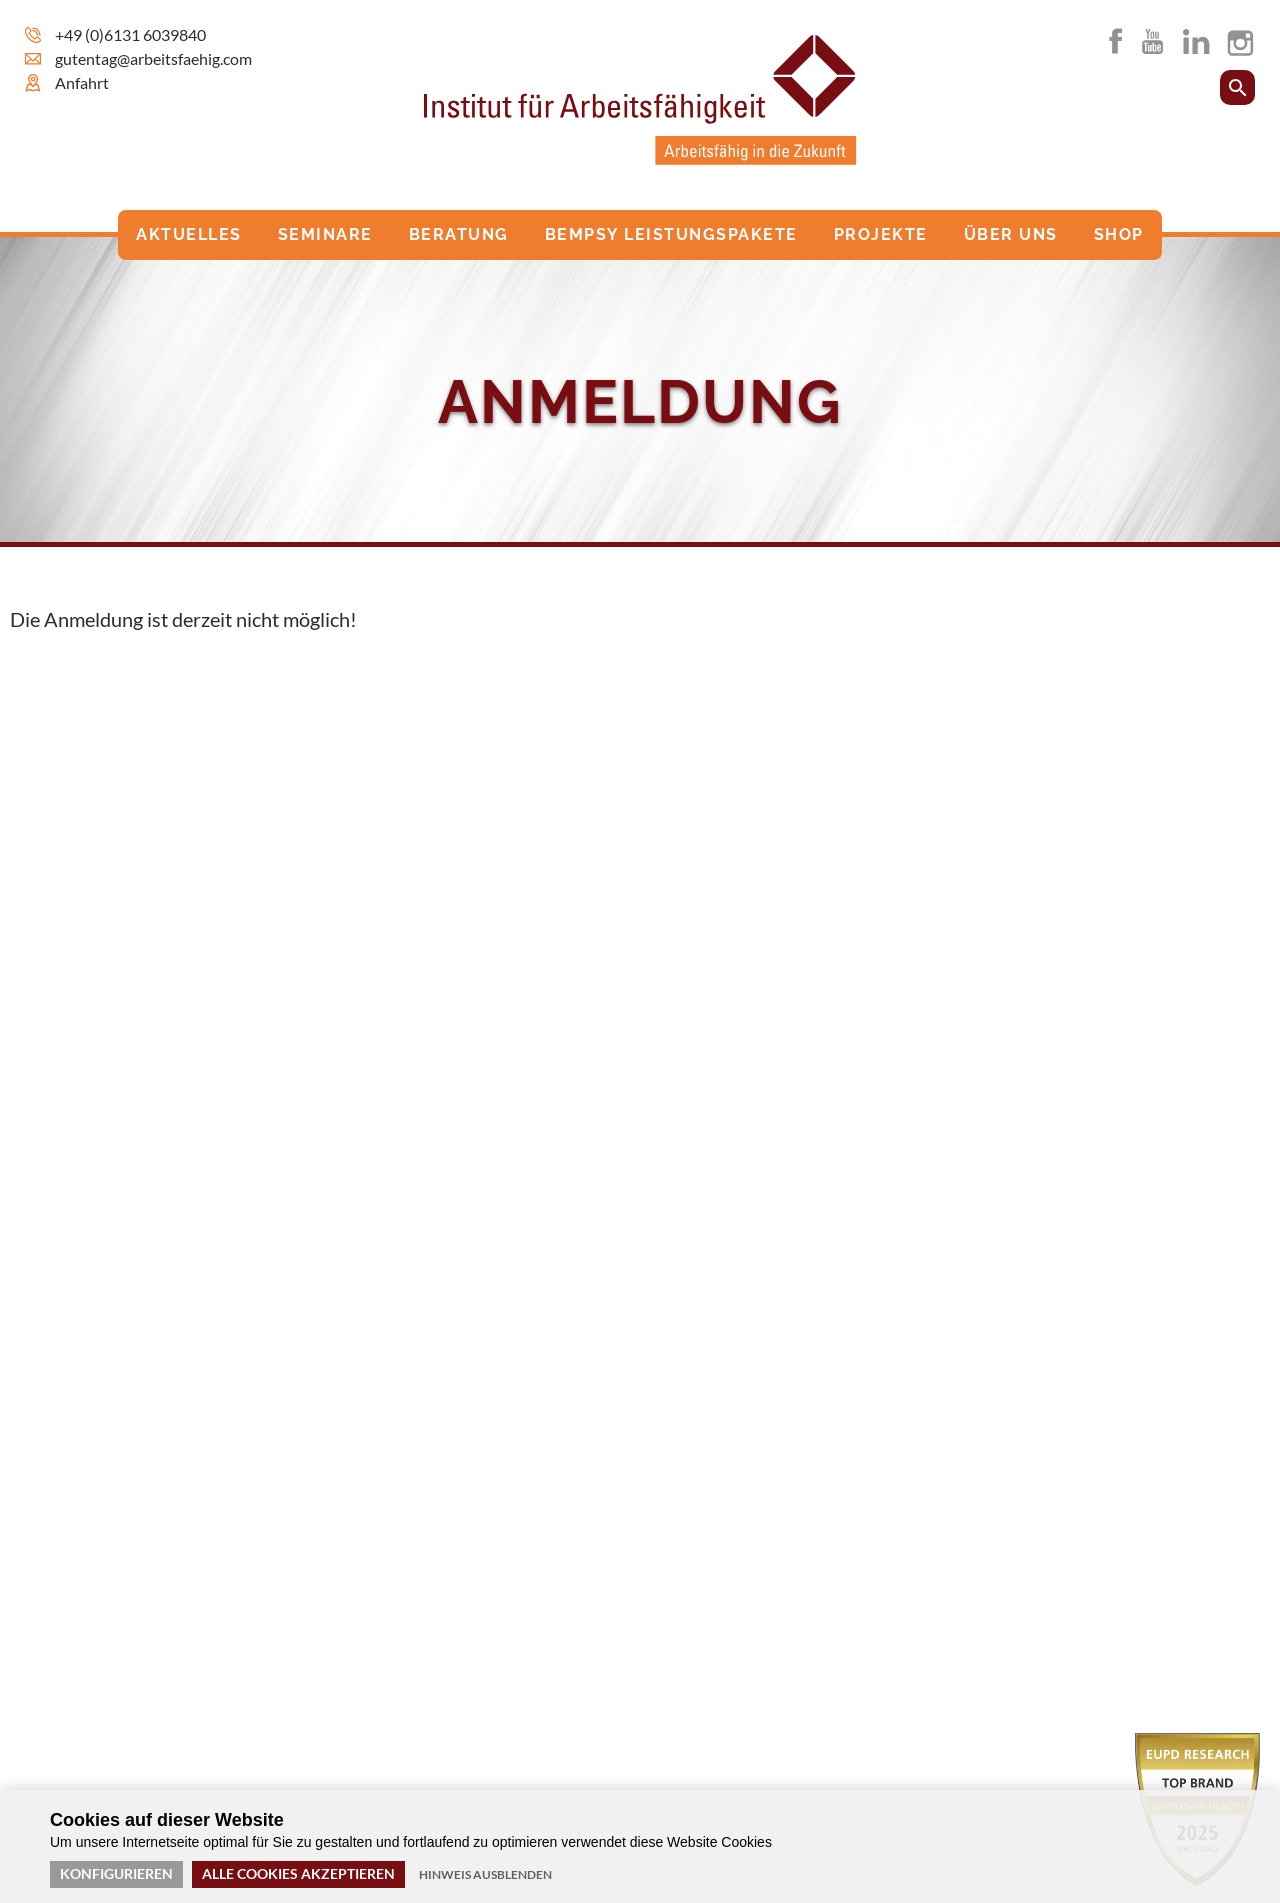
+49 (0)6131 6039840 (130, 34)
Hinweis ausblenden (485, 1874)
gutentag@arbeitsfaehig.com (153, 58)
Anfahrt (82, 82)
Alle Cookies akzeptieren (298, 1873)
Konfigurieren (116, 1873)
